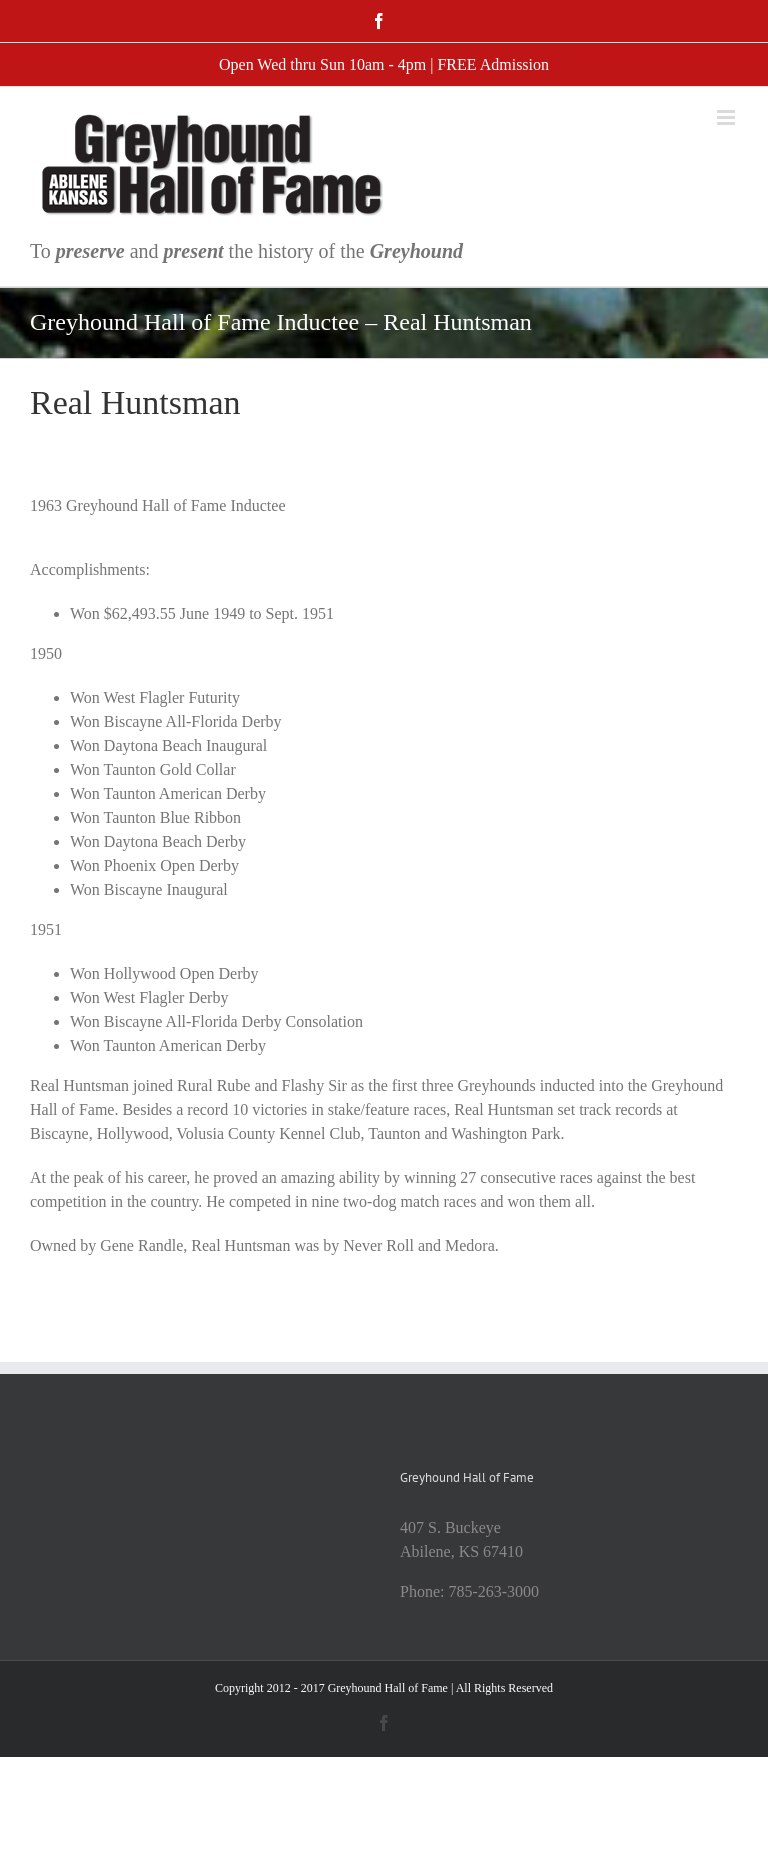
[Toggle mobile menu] (727, 117)
